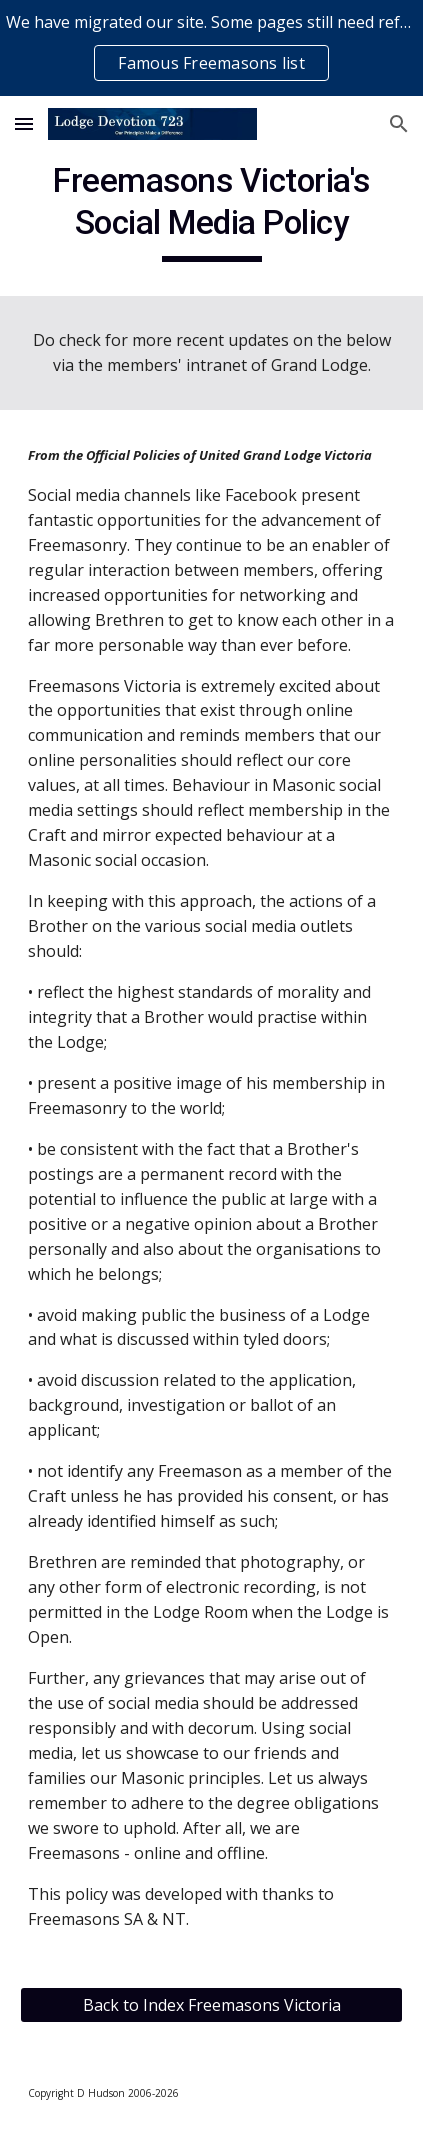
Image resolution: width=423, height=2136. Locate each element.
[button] (24, 123)
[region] (211, 48)
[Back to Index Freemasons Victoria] (211, 2005)
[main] (211, 211)
